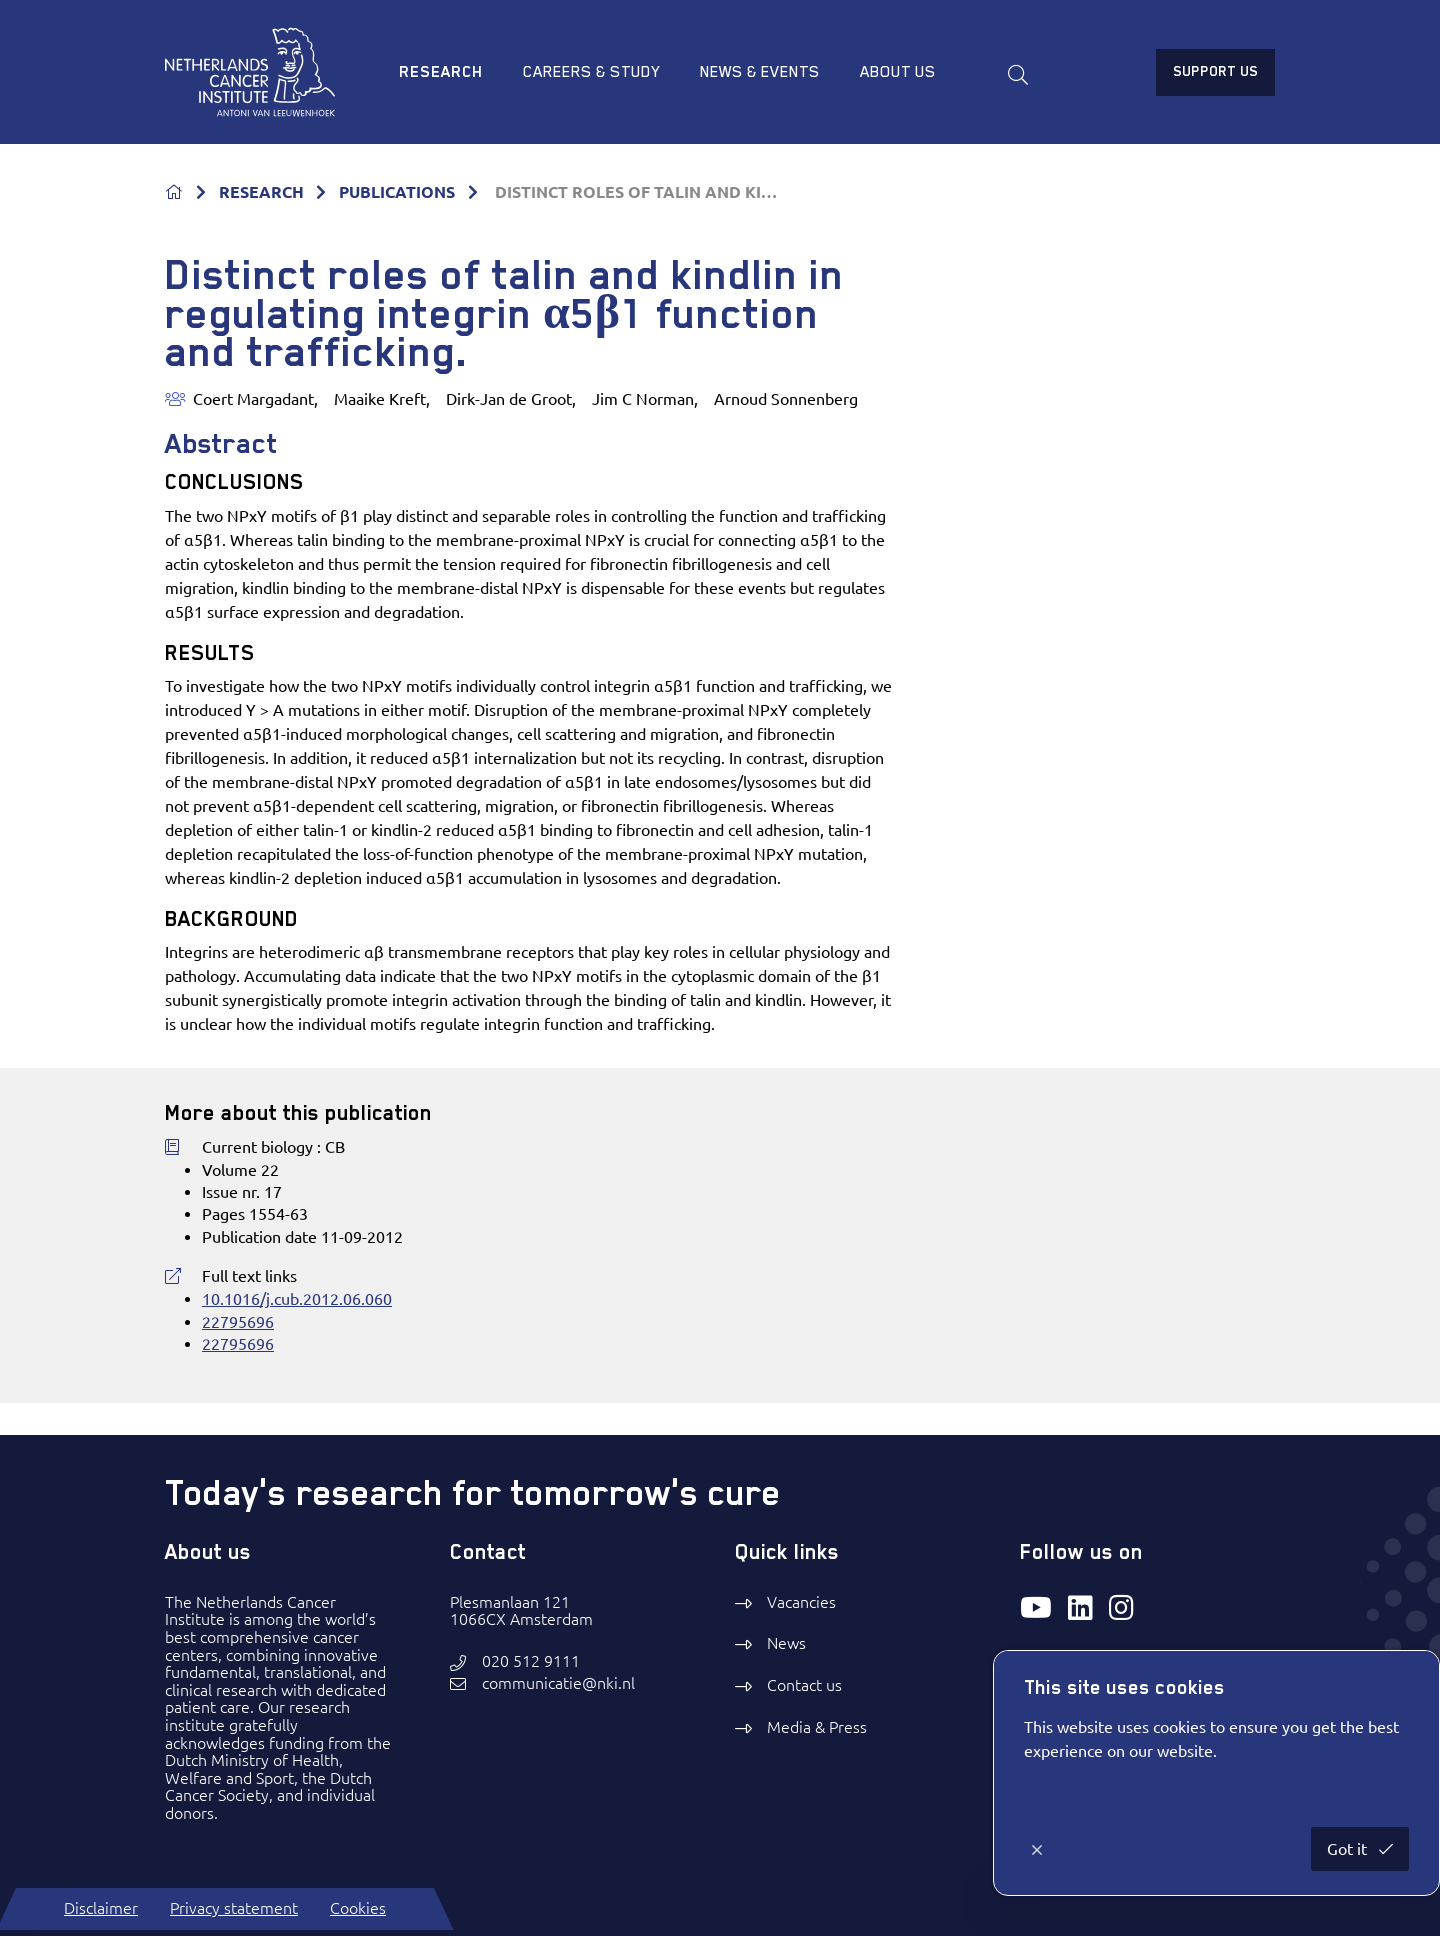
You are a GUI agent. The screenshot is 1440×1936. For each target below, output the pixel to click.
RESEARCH (261, 192)
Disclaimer (101, 1908)
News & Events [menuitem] (760, 72)
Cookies (358, 1908)
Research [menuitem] (441, 72)
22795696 (238, 1322)
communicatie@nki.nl (558, 1683)
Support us (1215, 71)
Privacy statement (234, 1908)
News (786, 1643)
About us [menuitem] (898, 72)
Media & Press (817, 1727)
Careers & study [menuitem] (591, 72)
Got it (1349, 1849)
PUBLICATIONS (397, 192)
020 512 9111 (531, 1661)
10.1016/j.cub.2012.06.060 (297, 1299)
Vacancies (801, 1602)
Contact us (804, 1685)
